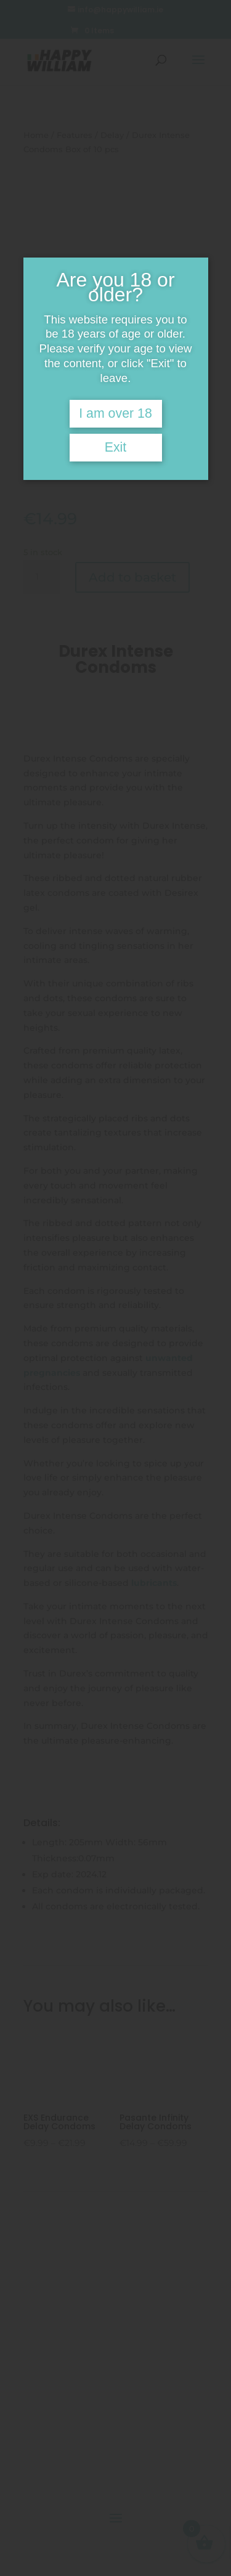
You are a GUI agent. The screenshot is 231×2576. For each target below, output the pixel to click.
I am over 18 (115, 413)
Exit (116, 447)
